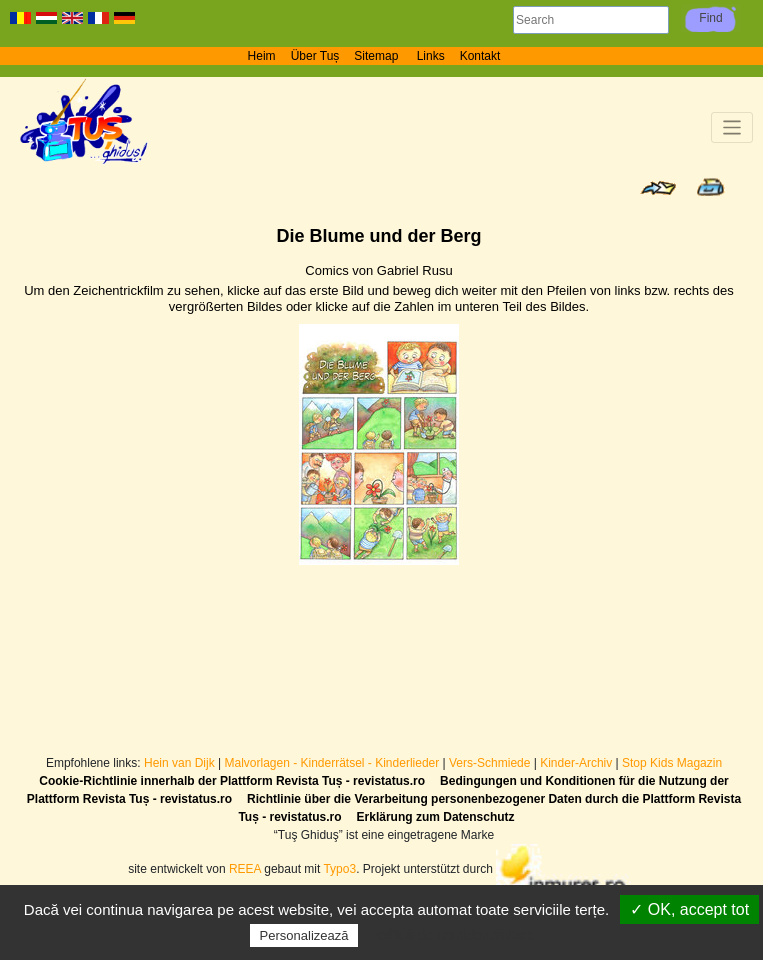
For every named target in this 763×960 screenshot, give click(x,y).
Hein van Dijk (179, 763)
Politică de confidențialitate (452, 935)
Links (431, 56)
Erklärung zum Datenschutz (436, 817)
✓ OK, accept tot (689, 909)
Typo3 (339, 869)
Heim (262, 56)
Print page (710, 187)
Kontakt (480, 56)
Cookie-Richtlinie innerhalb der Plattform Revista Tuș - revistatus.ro (232, 781)
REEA (245, 869)
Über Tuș (315, 56)
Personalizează (304, 935)
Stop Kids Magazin (672, 763)
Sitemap (377, 56)
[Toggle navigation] (732, 127)
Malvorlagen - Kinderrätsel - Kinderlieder (331, 763)
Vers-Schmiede (489, 763)
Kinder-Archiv (577, 763)
